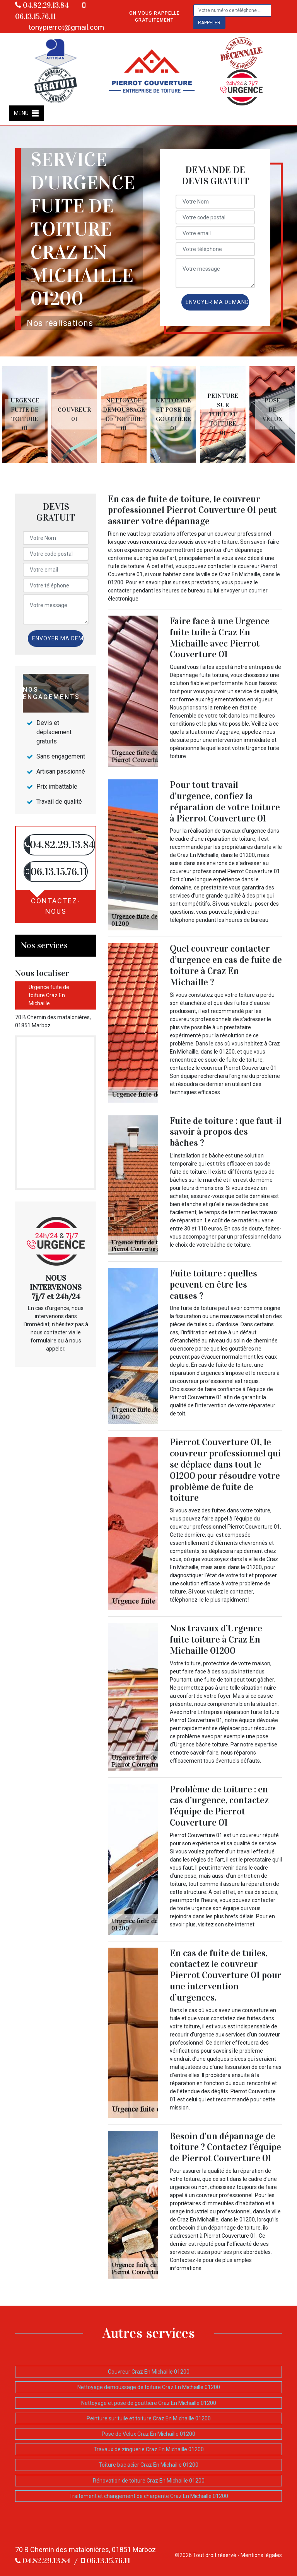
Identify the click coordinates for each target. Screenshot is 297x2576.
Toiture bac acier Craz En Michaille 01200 (148, 2465)
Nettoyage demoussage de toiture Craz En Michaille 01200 (148, 2387)
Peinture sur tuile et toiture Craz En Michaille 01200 (149, 2418)
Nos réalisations (60, 323)
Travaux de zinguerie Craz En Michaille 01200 (149, 2449)
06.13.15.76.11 (105, 2560)
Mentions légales (261, 2555)
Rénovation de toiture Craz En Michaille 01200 (149, 2481)
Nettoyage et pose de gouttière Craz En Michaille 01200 (148, 2403)
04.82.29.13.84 (42, 5)
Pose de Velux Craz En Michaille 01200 (148, 2434)
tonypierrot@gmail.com (66, 27)
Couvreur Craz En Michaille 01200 (148, 2372)
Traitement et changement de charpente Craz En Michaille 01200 (148, 2496)
